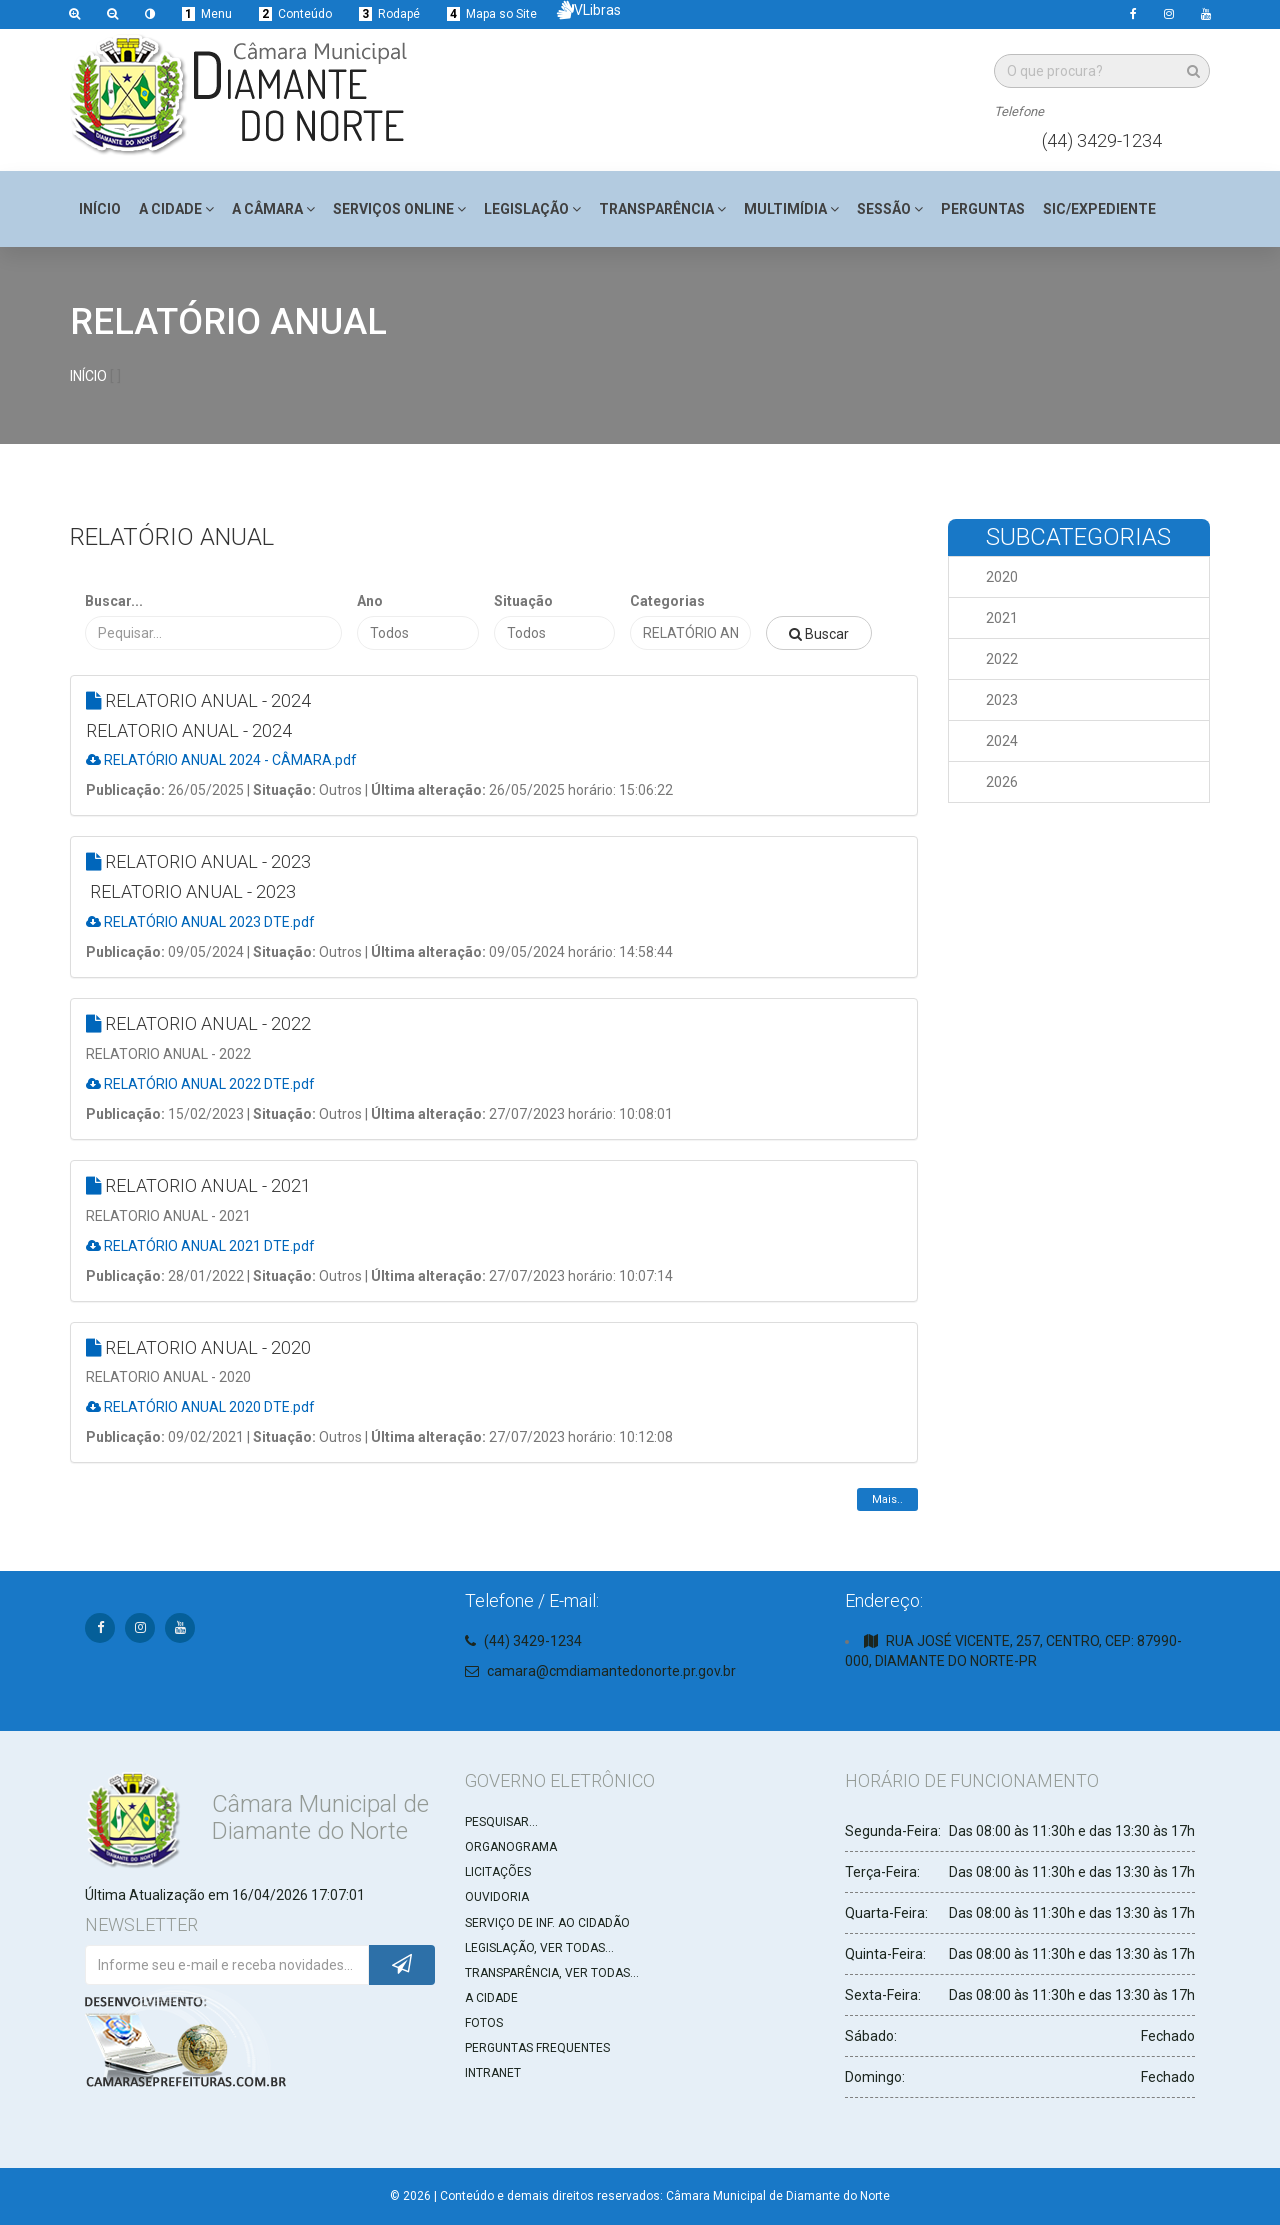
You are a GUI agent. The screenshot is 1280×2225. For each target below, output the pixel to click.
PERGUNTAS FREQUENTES (537, 2048)
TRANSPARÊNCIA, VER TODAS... (552, 1973)
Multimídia (791, 209)
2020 (1002, 577)
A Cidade (176, 209)
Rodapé (389, 14)
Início (100, 209)
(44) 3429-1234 (1102, 140)
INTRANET (493, 2073)
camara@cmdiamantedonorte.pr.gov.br (611, 1671)
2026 (1002, 782)
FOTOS (484, 2023)
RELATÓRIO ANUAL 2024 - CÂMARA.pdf (221, 760)
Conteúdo (295, 14)
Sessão (890, 209)
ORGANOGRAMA (511, 1847)
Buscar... (114, 601)
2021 (1002, 618)
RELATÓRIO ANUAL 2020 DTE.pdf (200, 1407)
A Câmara (273, 209)
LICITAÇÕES (498, 1872)
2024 (1002, 741)
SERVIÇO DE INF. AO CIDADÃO (547, 1923)
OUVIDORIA (497, 1897)
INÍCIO (88, 376)
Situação (523, 601)
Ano (370, 601)
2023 (1002, 700)
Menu (207, 14)
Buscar (819, 634)
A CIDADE (491, 1998)
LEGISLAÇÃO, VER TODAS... (539, 1948)
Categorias (667, 601)
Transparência (662, 209)
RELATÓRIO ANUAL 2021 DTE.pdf (200, 1246)
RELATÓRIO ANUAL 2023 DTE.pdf (200, 922)
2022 (1002, 659)
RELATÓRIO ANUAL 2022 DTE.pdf (200, 1084)
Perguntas (983, 209)
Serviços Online (399, 209)
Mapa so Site (492, 14)
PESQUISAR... (501, 1822)
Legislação (532, 209)
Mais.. (887, 1499)
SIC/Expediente (1099, 209)
